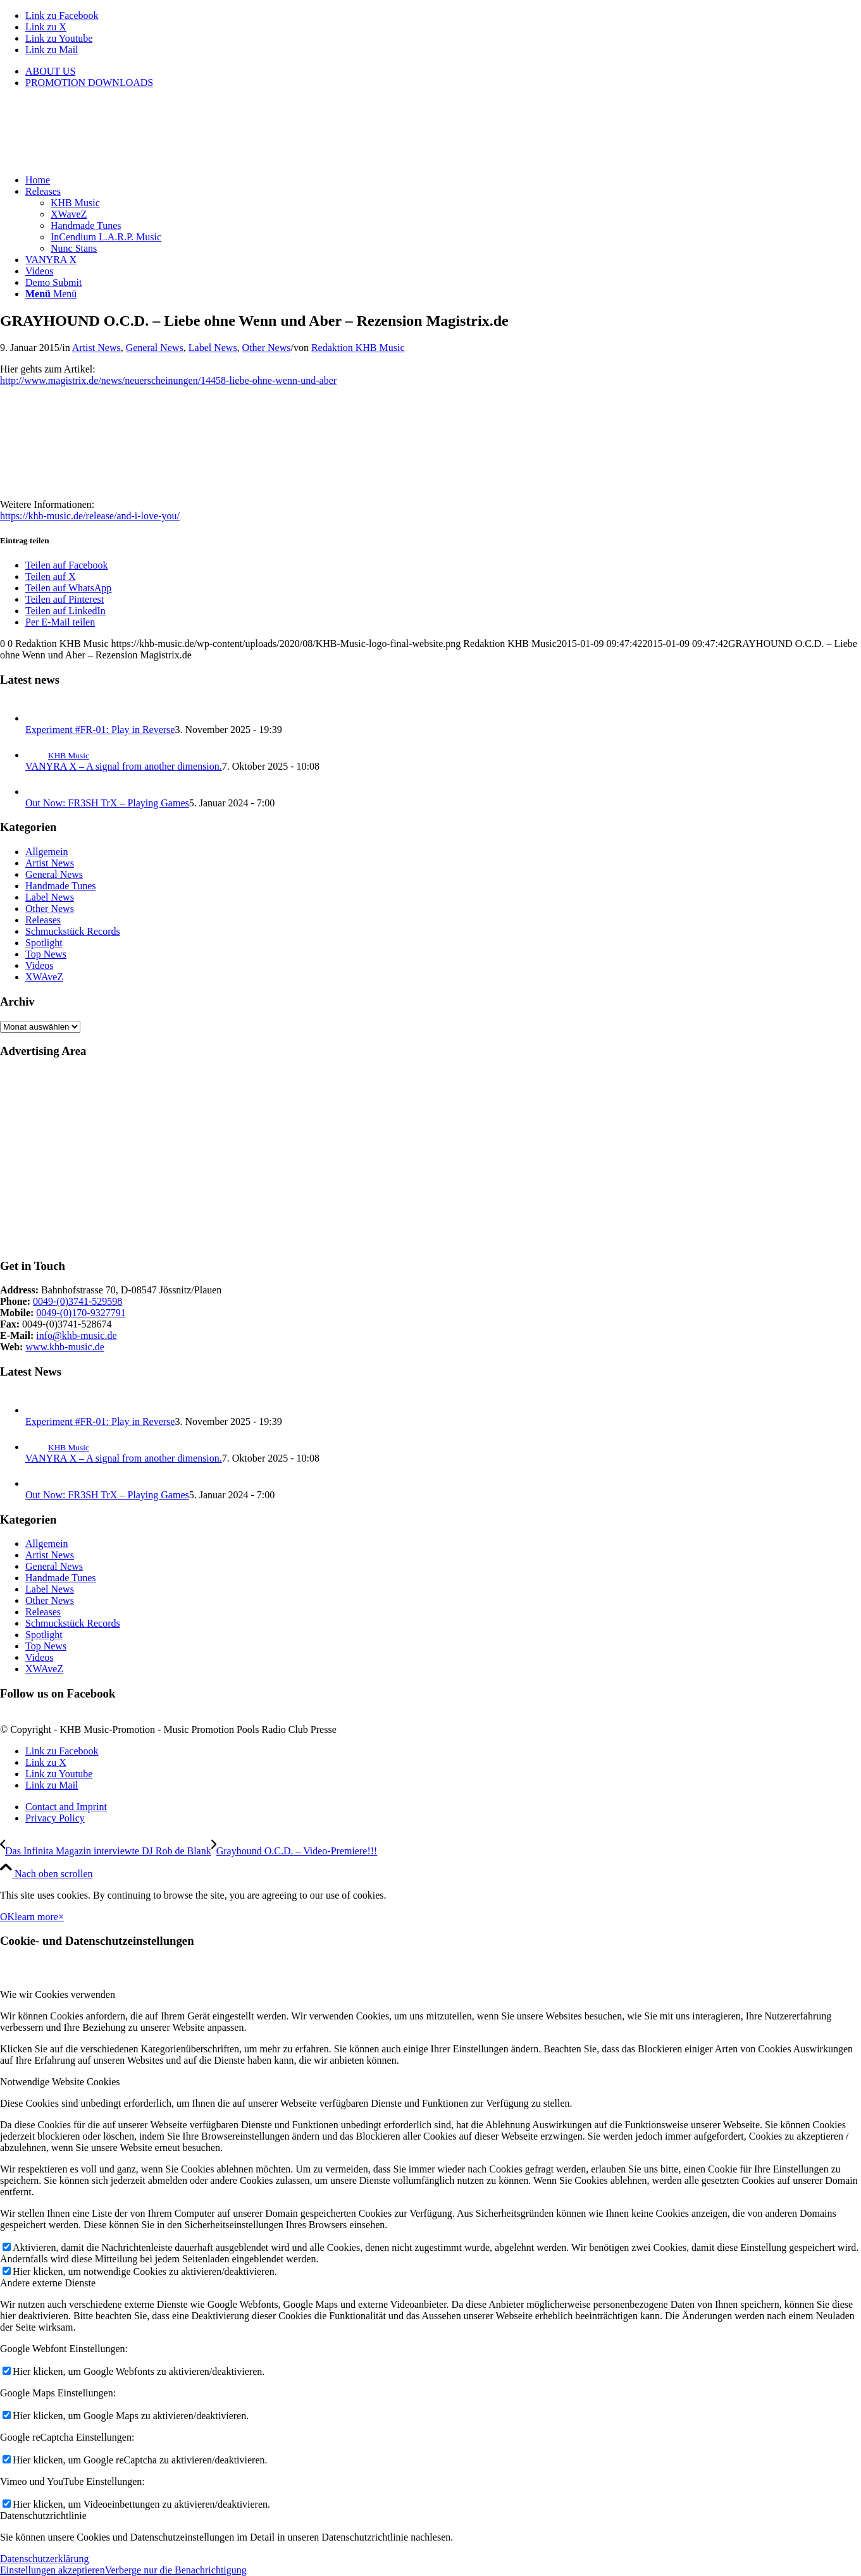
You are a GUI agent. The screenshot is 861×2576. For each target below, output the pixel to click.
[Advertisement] (379, 1158)
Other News (266, 347)
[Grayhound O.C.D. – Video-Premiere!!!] (294, 1851)
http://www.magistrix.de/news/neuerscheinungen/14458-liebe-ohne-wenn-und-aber (168, 380)
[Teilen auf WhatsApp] (68, 587)
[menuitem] (443, 71)
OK (7, 1916)
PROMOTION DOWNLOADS (89, 82)
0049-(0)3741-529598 (77, 1301)
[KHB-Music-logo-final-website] (95, 158)
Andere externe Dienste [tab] (48, 2282)
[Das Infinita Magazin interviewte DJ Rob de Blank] (105, 1851)
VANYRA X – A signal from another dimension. (123, 766)
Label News (213, 347)
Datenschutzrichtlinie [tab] (43, 2515)
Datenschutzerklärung (44, 2558)
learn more (36, 1916)
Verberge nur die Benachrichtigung (176, 2570)
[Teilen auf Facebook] (66, 565)
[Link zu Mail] (51, 49)
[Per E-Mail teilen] (60, 622)
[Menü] (51, 293)
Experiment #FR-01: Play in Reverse (100, 729)
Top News (45, 954)
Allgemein (46, 851)
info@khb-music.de (76, 1335)
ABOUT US (50, 71)
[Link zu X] (45, 27)
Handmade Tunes (60, 885)
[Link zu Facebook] (62, 15)
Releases (43, 920)
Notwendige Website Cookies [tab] (60, 2081)
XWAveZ (44, 976)
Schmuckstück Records (72, 931)
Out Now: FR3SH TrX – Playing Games (107, 803)
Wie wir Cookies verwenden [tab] (57, 1994)
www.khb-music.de (64, 1346)
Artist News (96, 347)
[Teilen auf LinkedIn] (65, 610)
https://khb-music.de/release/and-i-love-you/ (90, 515)
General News (154, 347)
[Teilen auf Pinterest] (64, 599)
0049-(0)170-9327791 (80, 1312)
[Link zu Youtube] (58, 38)
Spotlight (44, 942)
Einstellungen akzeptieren (52, 2570)
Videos (39, 965)
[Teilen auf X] (50, 576)
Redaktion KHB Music (358, 347)
